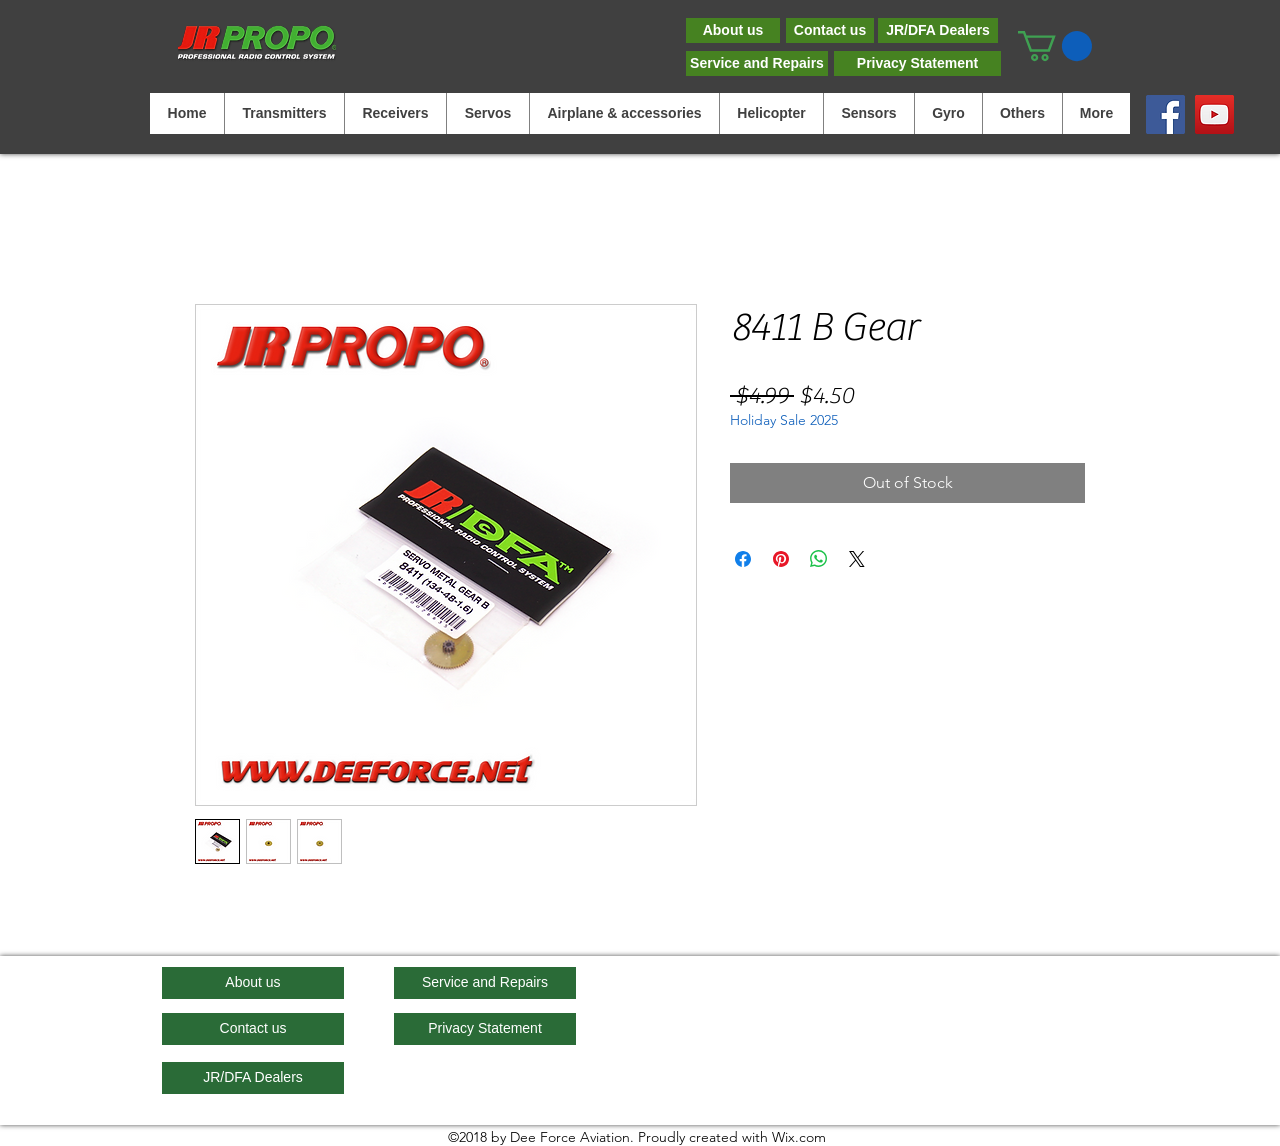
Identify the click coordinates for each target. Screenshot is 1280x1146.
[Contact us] (830, 30)
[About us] (733, 30)
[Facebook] (1165, 114)
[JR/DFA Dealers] (938, 30)
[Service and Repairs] (757, 63)
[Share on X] (857, 559)
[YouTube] (1214, 114)
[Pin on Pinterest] (781, 559)
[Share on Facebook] (743, 559)
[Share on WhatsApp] (819, 559)
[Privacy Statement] (917, 63)
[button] (1055, 46)
